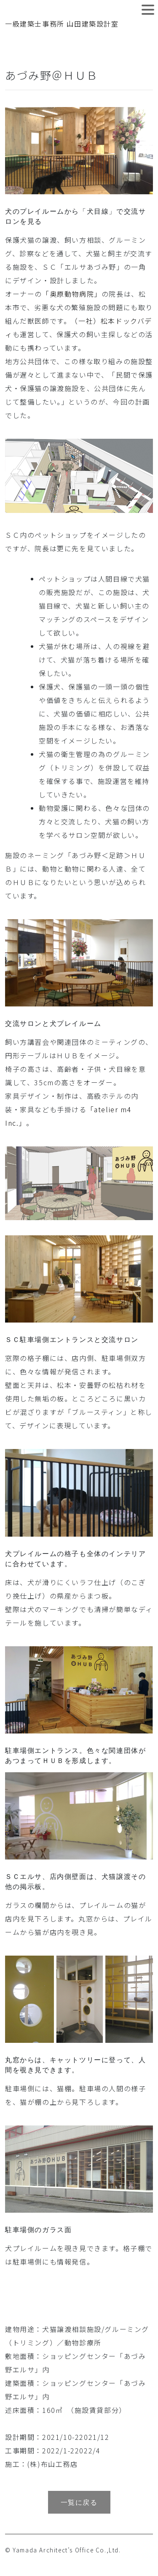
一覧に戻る (79, 2502)
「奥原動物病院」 (72, 294)
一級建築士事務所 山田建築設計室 (62, 24)
